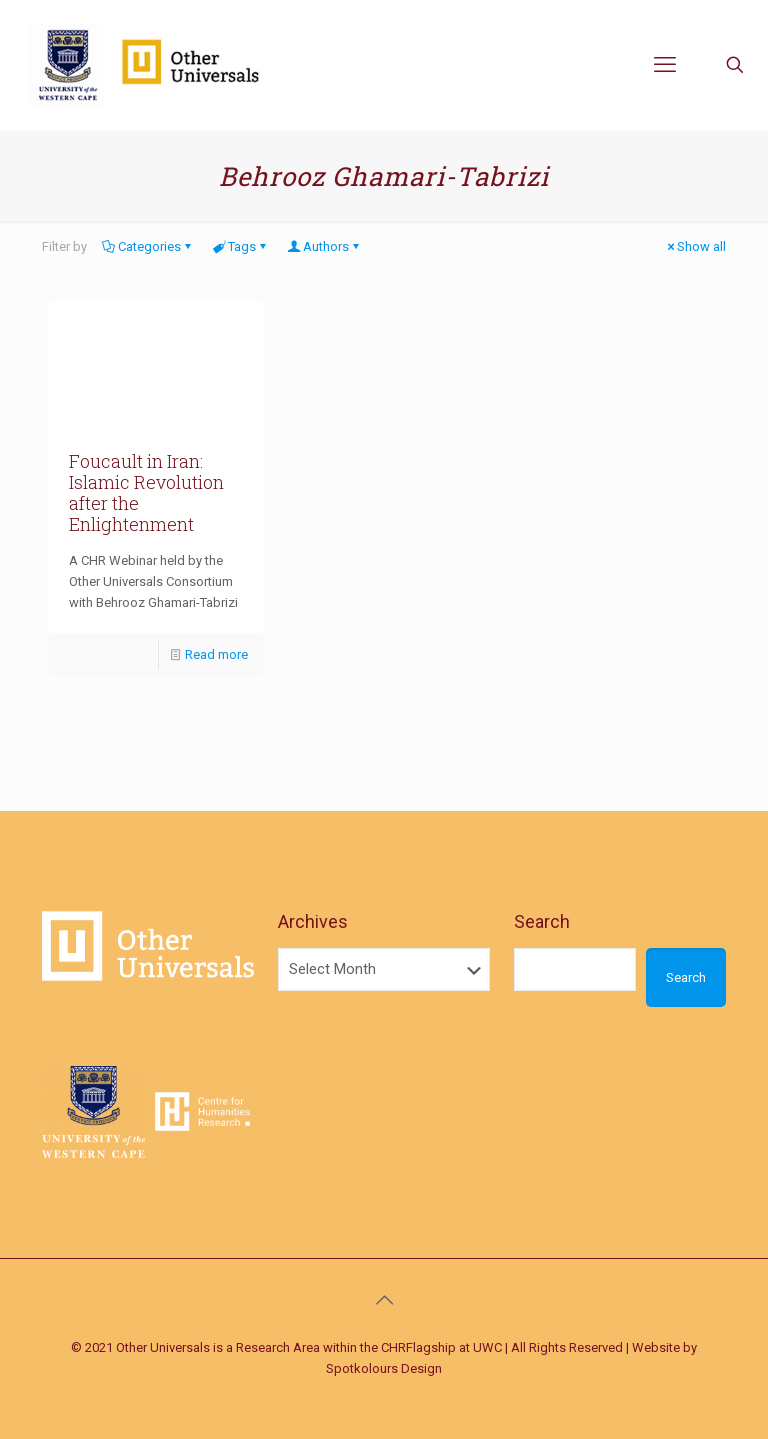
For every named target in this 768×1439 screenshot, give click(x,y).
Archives (313, 921)
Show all (695, 246)
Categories (148, 246)
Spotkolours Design (384, 1368)
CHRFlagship (418, 1347)
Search (542, 921)
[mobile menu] (665, 65)
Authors (324, 246)
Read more (216, 654)
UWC (487, 1347)
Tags (240, 246)
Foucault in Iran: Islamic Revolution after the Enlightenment (146, 492)
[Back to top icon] (384, 1300)
